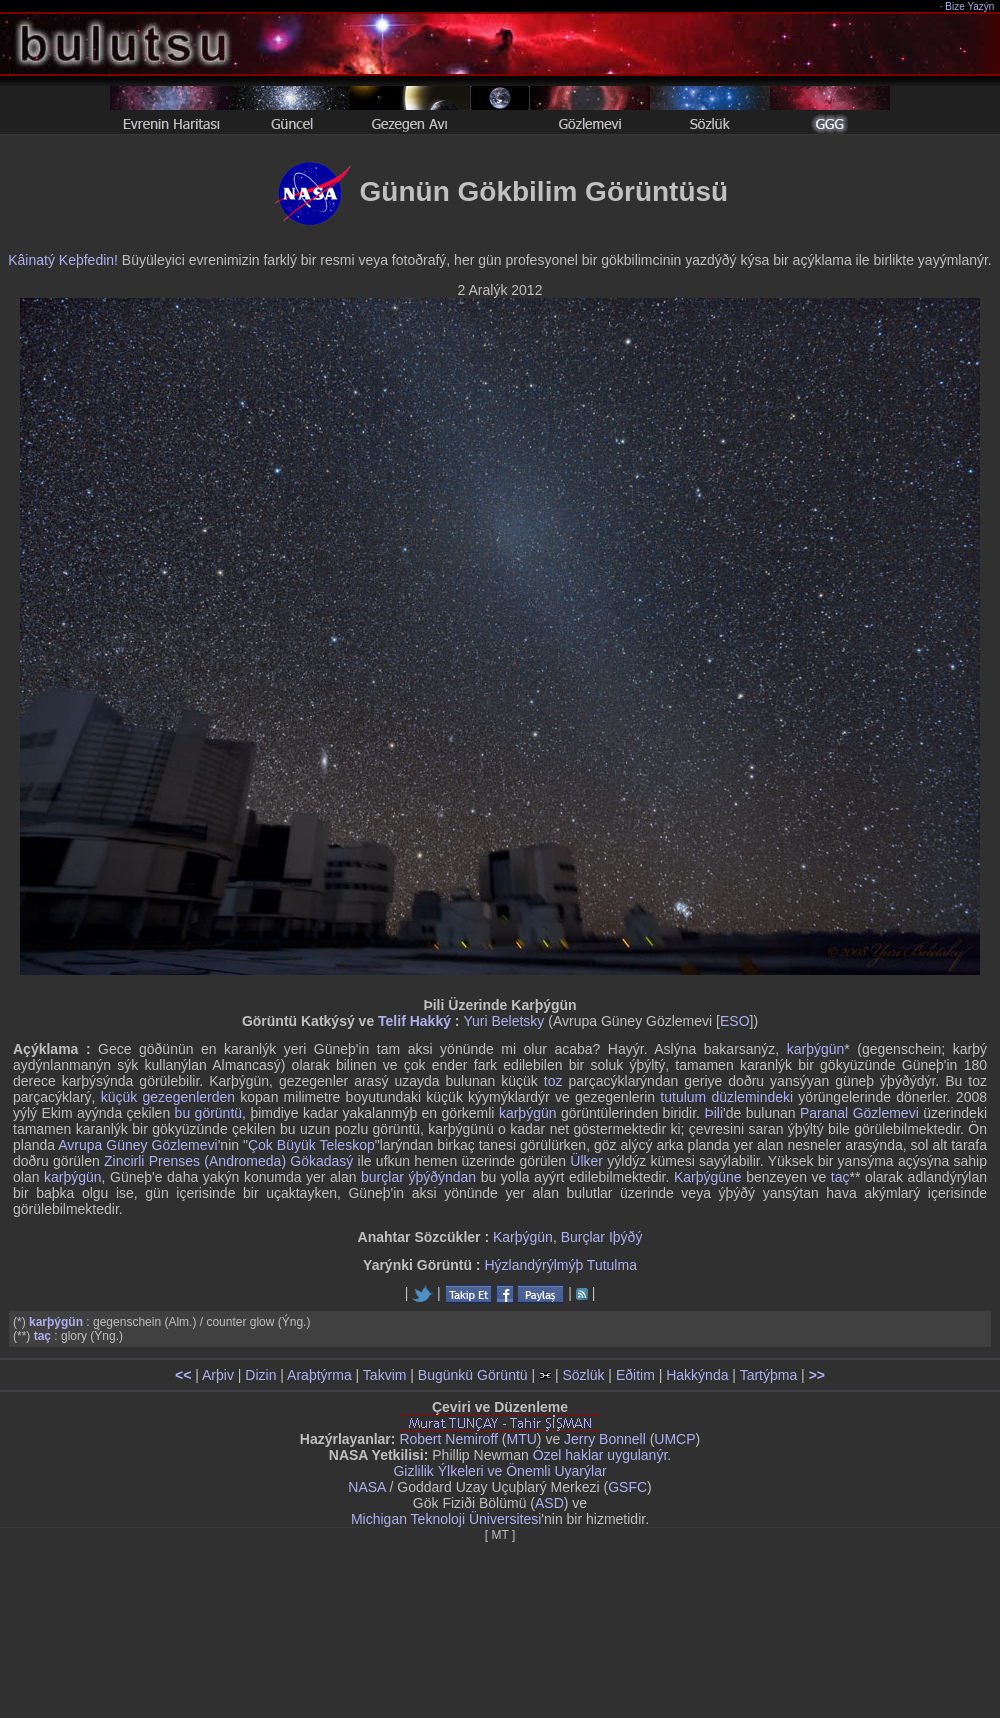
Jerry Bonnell (605, 1439)
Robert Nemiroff (448, 1439)
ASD (549, 1503)
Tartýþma (769, 1375)
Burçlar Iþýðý (602, 1237)
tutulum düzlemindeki (726, 1097)
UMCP (674, 1439)
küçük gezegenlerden (168, 1097)
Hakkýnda (697, 1375)
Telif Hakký (414, 1021)
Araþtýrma (319, 1375)
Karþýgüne (708, 1177)
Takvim (385, 1375)
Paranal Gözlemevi (859, 1113)
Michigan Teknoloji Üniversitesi (446, 1519)
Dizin (260, 1375)
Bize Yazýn (970, 6)
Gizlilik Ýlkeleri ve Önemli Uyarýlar (499, 1471)
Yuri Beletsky (503, 1021)
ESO (735, 1021)
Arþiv (218, 1375)
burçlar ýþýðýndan (418, 1177)
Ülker (586, 1161)
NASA (366, 1487)
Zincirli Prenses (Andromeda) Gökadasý (228, 1161)
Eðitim (635, 1375)
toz (553, 1081)
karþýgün (816, 1049)
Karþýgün (523, 1237)
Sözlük (583, 1375)
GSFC (627, 1487)
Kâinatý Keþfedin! (63, 260)
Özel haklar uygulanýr (600, 1455)
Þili (713, 1113)
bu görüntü (208, 1113)
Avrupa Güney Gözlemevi (137, 1145)
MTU (522, 1439)
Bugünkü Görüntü (473, 1375)
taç (840, 1177)
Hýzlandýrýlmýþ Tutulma (560, 1265)
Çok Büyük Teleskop (311, 1145)
